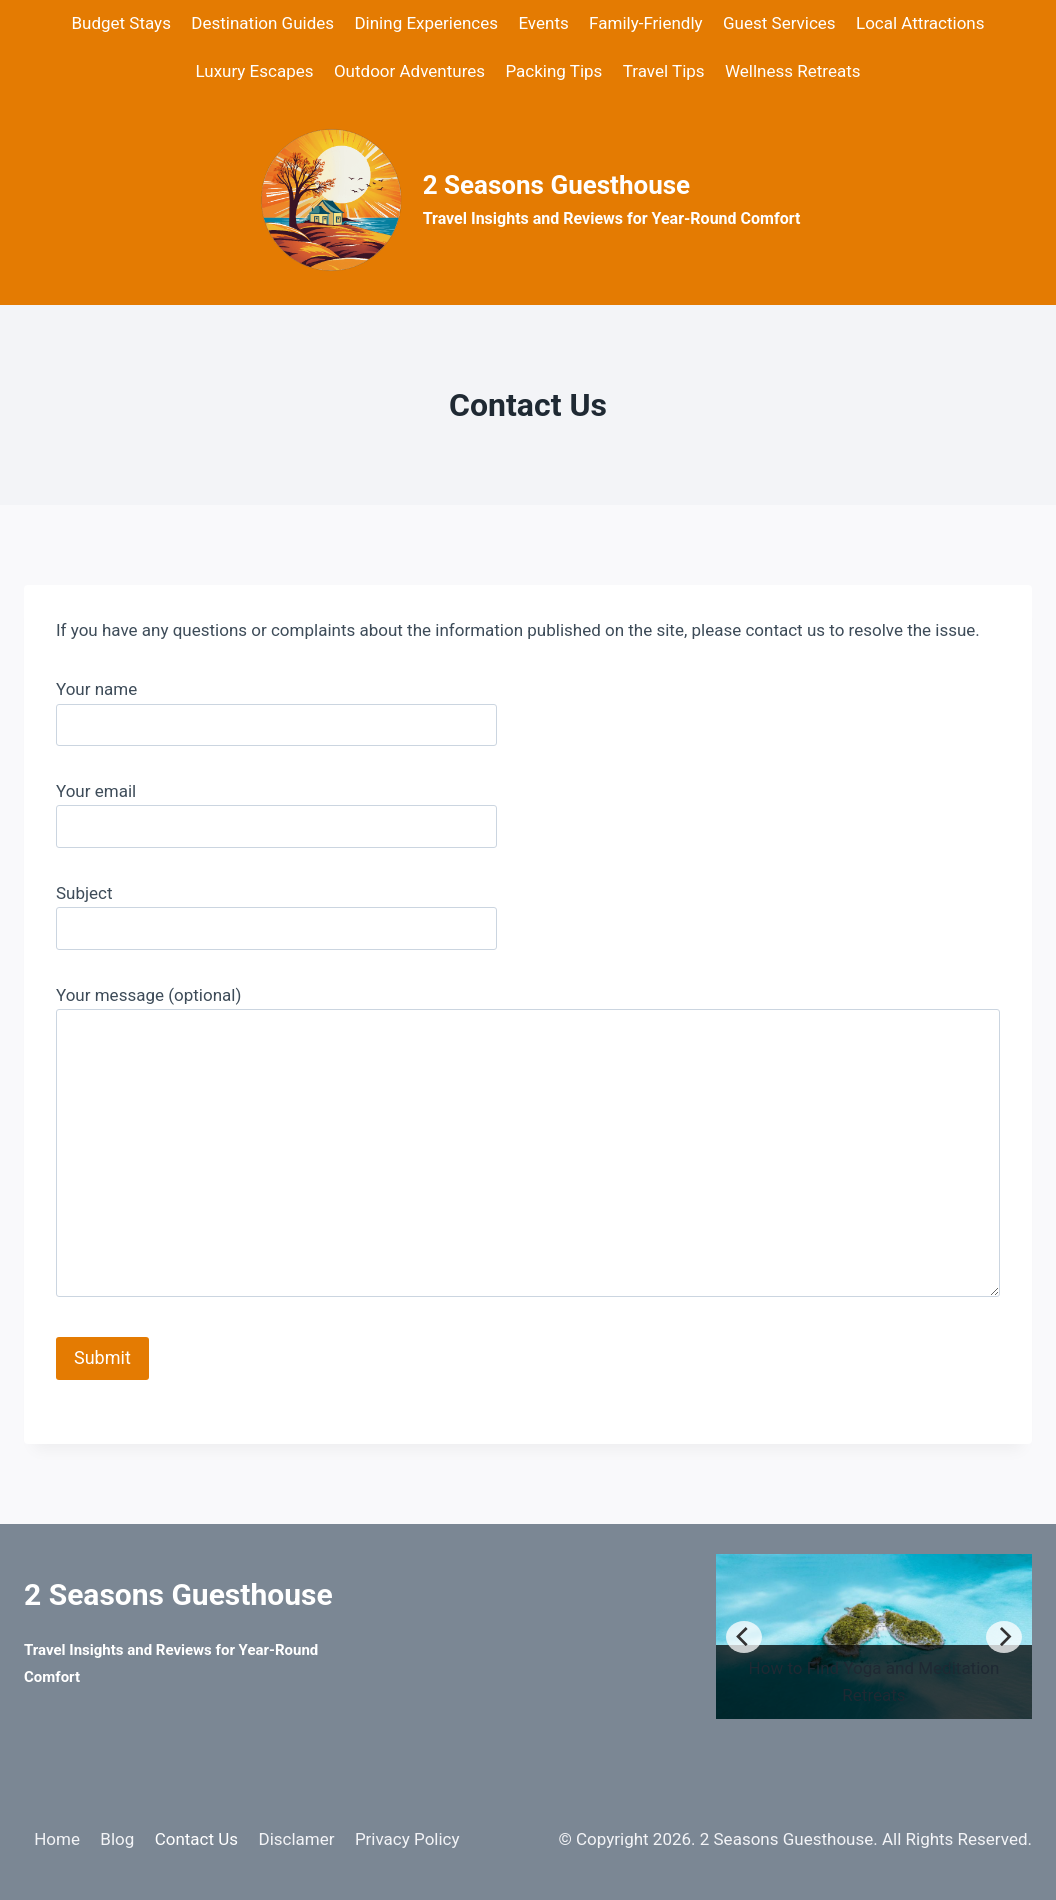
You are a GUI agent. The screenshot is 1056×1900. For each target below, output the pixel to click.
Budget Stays (121, 23)
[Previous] (744, 1637)
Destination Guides (262, 23)
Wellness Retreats (793, 71)
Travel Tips (664, 71)
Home (57, 1839)
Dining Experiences (426, 23)
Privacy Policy (407, 1839)
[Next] (1004, 1637)
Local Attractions (920, 23)
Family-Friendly (646, 23)
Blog (117, 1839)
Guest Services (779, 23)
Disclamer (296, 1839)
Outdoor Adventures (409, 71)
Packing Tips (553, 71)
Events (543, 23)
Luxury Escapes (254, 71)
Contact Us (196, 1839)
